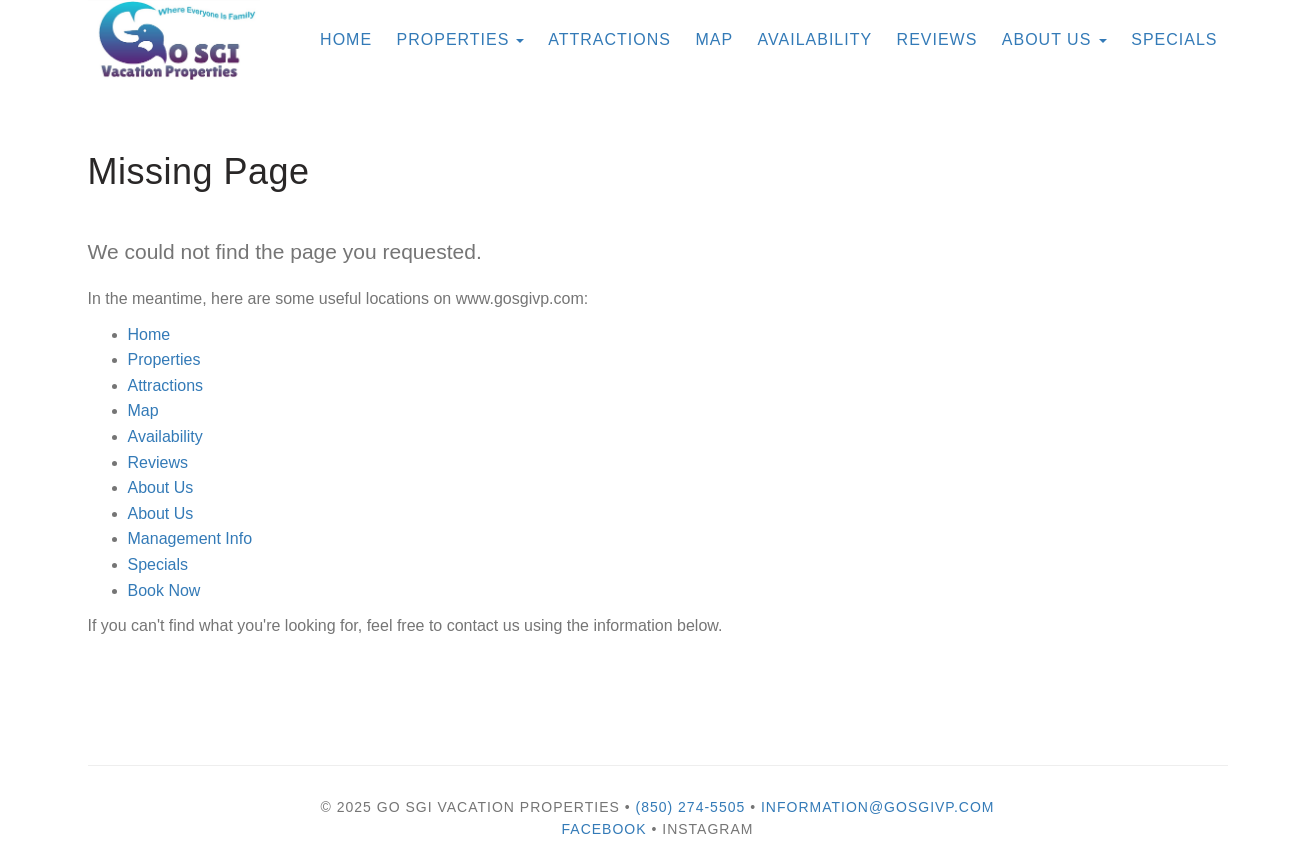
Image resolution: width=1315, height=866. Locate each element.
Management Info (190, 538)
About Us (161, 487)
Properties (453, 39)
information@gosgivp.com (878, 807)
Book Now (164, 590)
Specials (1174, 39)
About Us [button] (1054, 39)
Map (714, 39)
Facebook (604, 829)
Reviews (937, 39)
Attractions (166, 385)
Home (149, 334)
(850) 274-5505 (691, 807)
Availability (815, 39)
